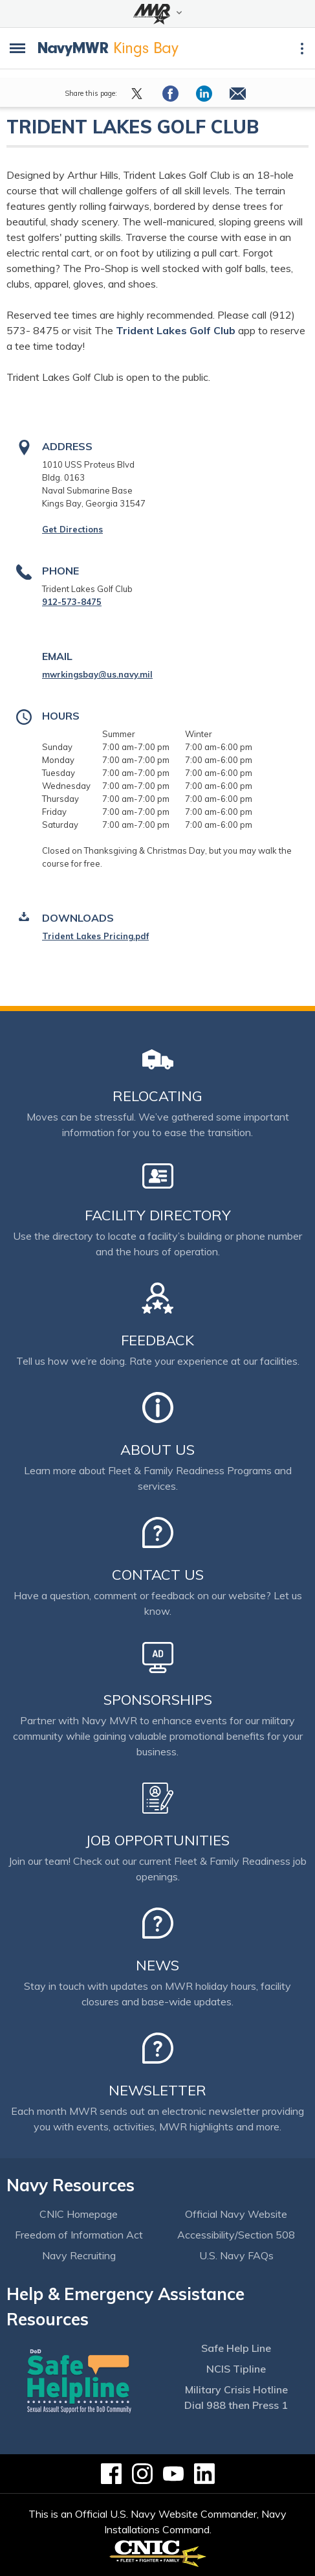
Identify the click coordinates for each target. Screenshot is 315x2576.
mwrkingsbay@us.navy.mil (97, 674)
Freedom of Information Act (79, 2234)
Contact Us (158, 1575)
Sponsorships (157, 1700)
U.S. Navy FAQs (236, 2255)
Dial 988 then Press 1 (236, 2405)
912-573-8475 (72, 602)
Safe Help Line (236, 2348)
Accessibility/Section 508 (236, 2234)
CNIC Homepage (78, 2213)
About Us (157, 1450)
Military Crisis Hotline (236, 2389)
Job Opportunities (157, 1840)
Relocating (157, 1096)
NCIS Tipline (236, 2368)
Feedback (157, 1340)
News (157, 1965)
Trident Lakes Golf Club (177, 330)
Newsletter (157, 2090)
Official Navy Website (236, 2213)
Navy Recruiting (79, 2255)
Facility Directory (158, 1215)
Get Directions (72, 529)
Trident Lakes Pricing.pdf (95, 936)
